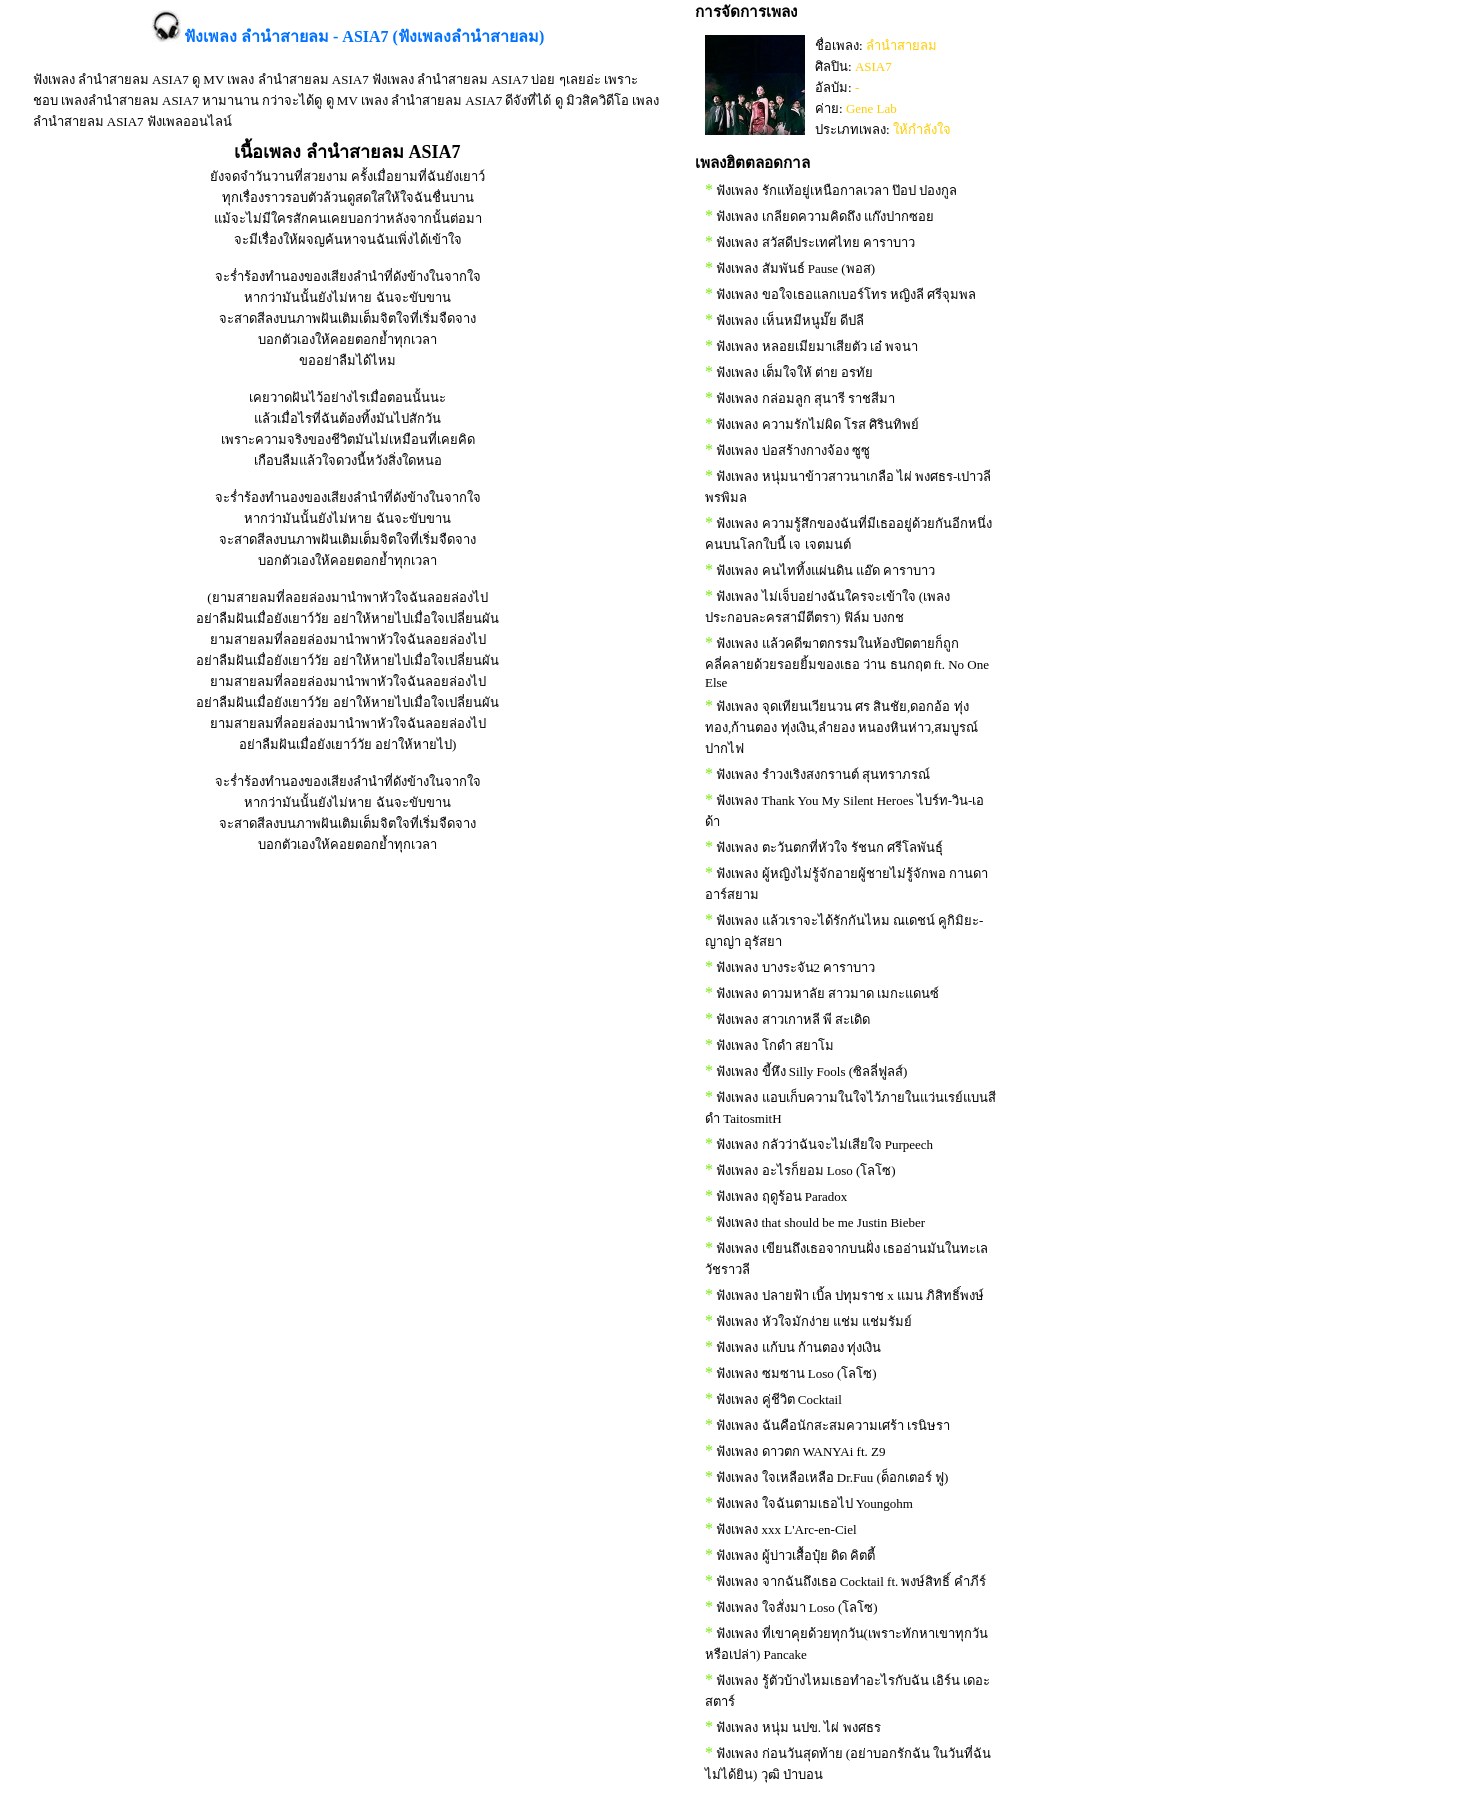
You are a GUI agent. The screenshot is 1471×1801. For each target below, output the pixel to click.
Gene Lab (871, 108)
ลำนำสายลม (901, 45)
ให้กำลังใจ (922, 129)
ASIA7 (873, 66)
